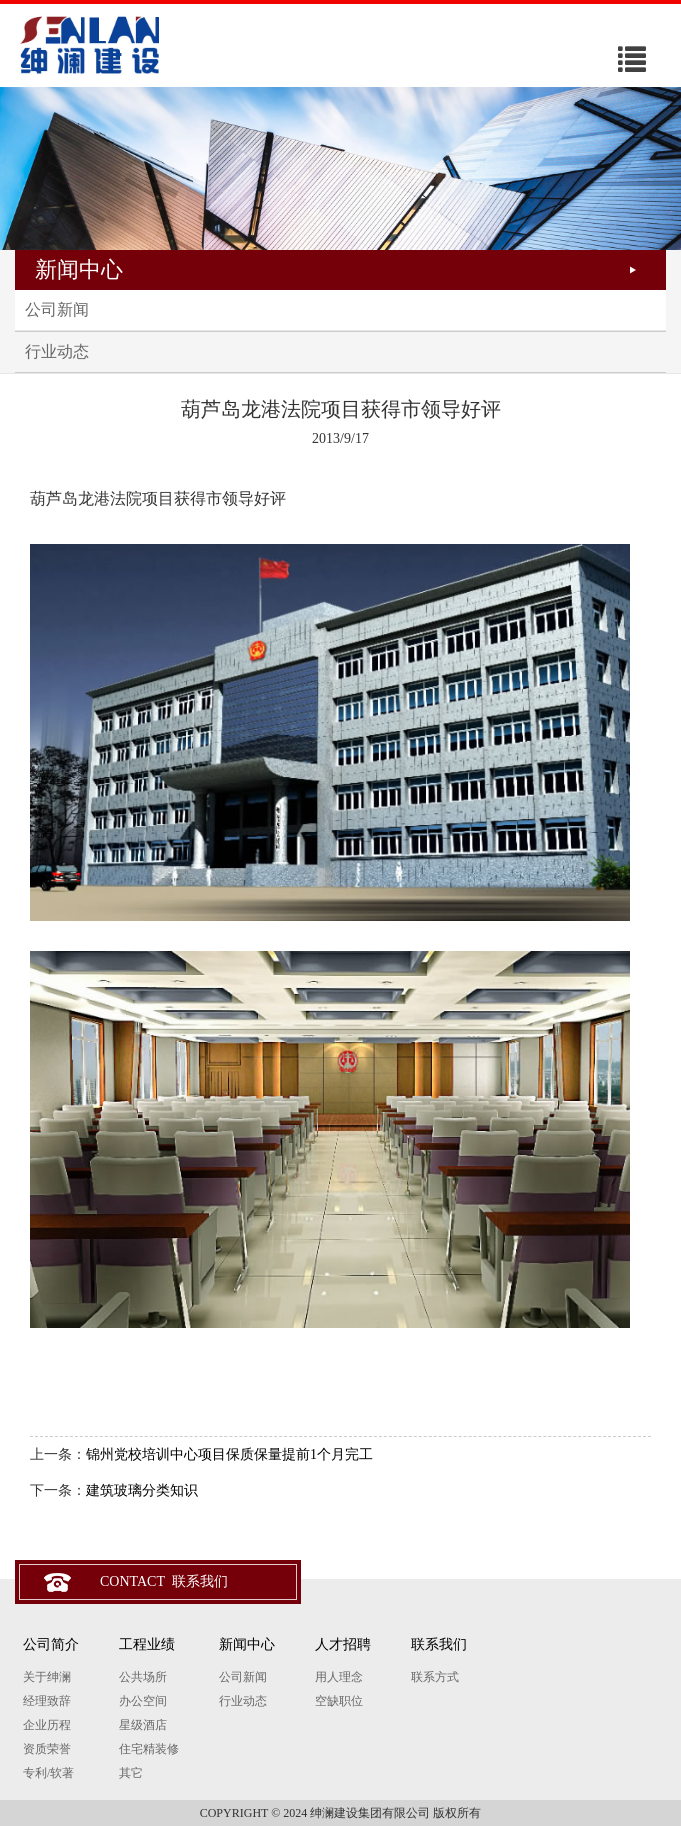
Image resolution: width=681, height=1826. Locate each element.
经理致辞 (47, 1701)
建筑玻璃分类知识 (142, 1490)
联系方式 (435, 1677)
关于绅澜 (47, 1677)
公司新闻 (57, 309)
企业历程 (47, 1725)
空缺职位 (339, 1701)
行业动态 (57, 351)
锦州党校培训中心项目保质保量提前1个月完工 (229, 1454)
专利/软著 (48, 1773)
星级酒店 (143, 1725)
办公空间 (143, 1701)
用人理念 (339, 1677)
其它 (131, 1773)
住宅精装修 (149, 1749)
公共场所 (143, 1677)
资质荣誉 (47, 1749)
